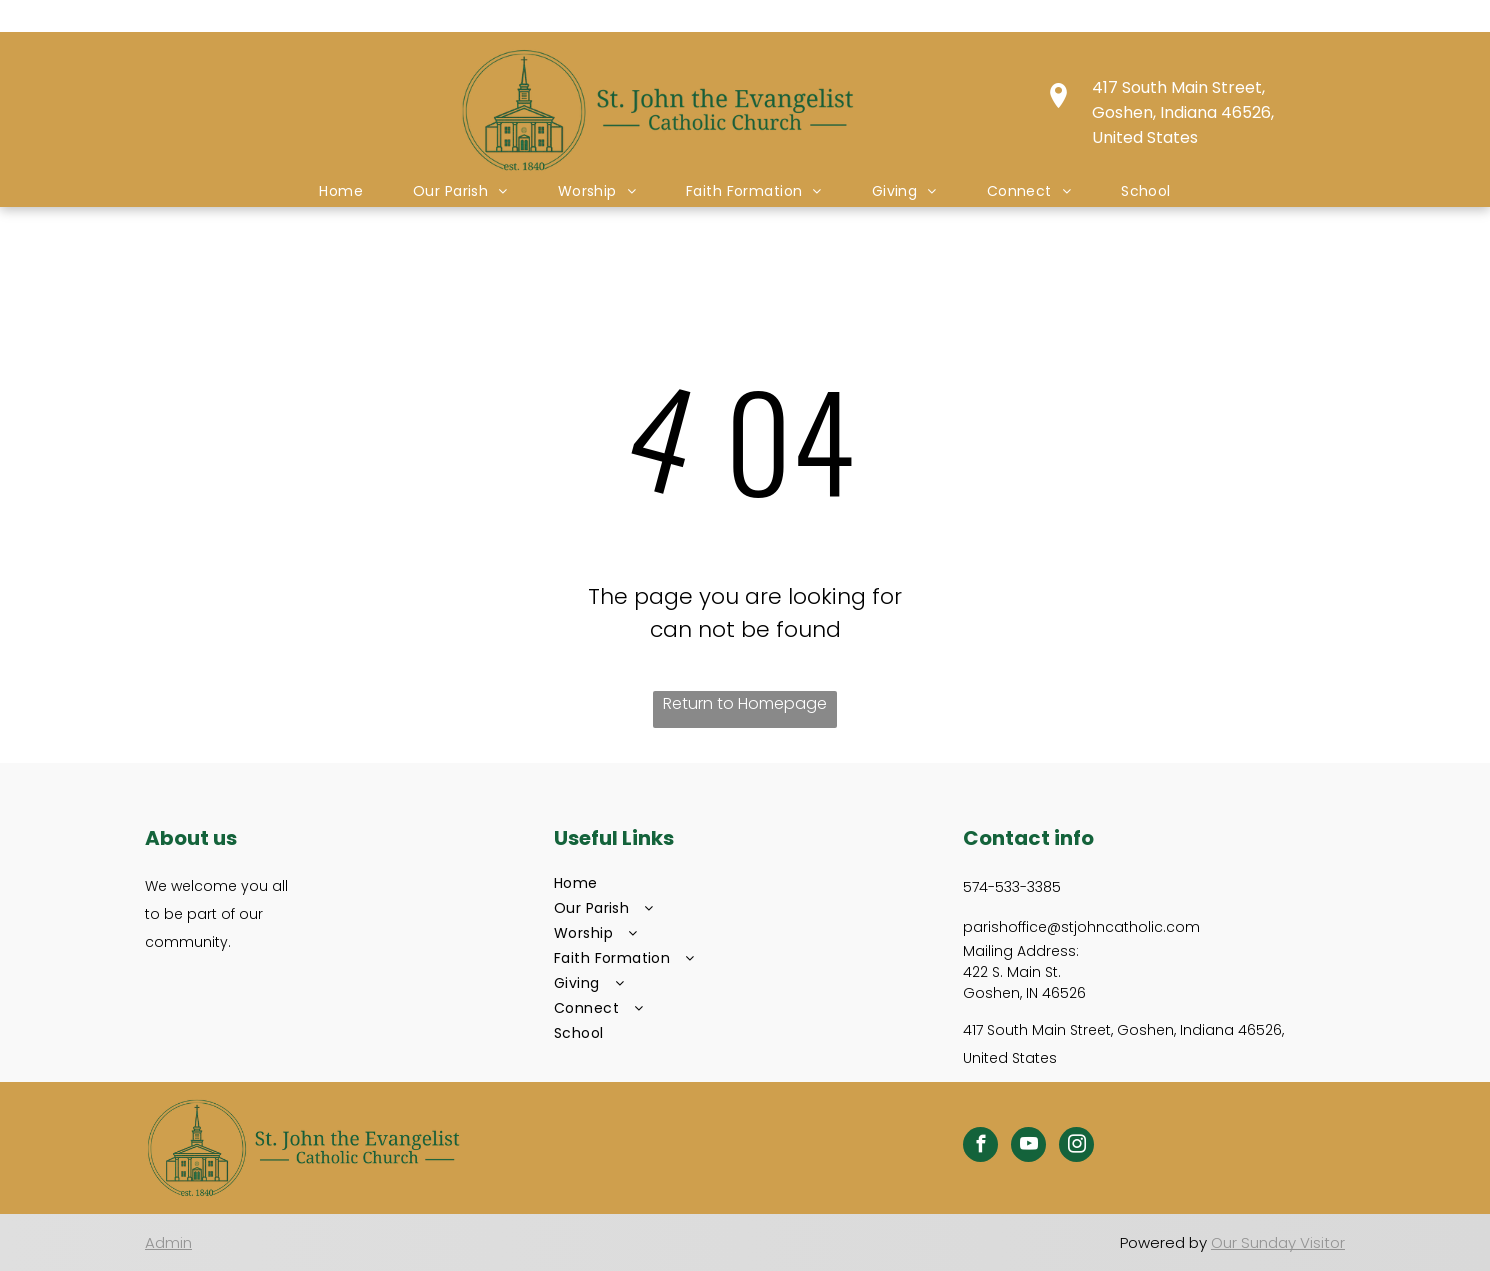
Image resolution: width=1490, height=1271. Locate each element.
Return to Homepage (745, 703)
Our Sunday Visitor (1278, 1242)
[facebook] (980, 1147)
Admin (168, 1242)
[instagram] (1076, 1147)
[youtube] (1028, 1147)
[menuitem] (341, 191)
